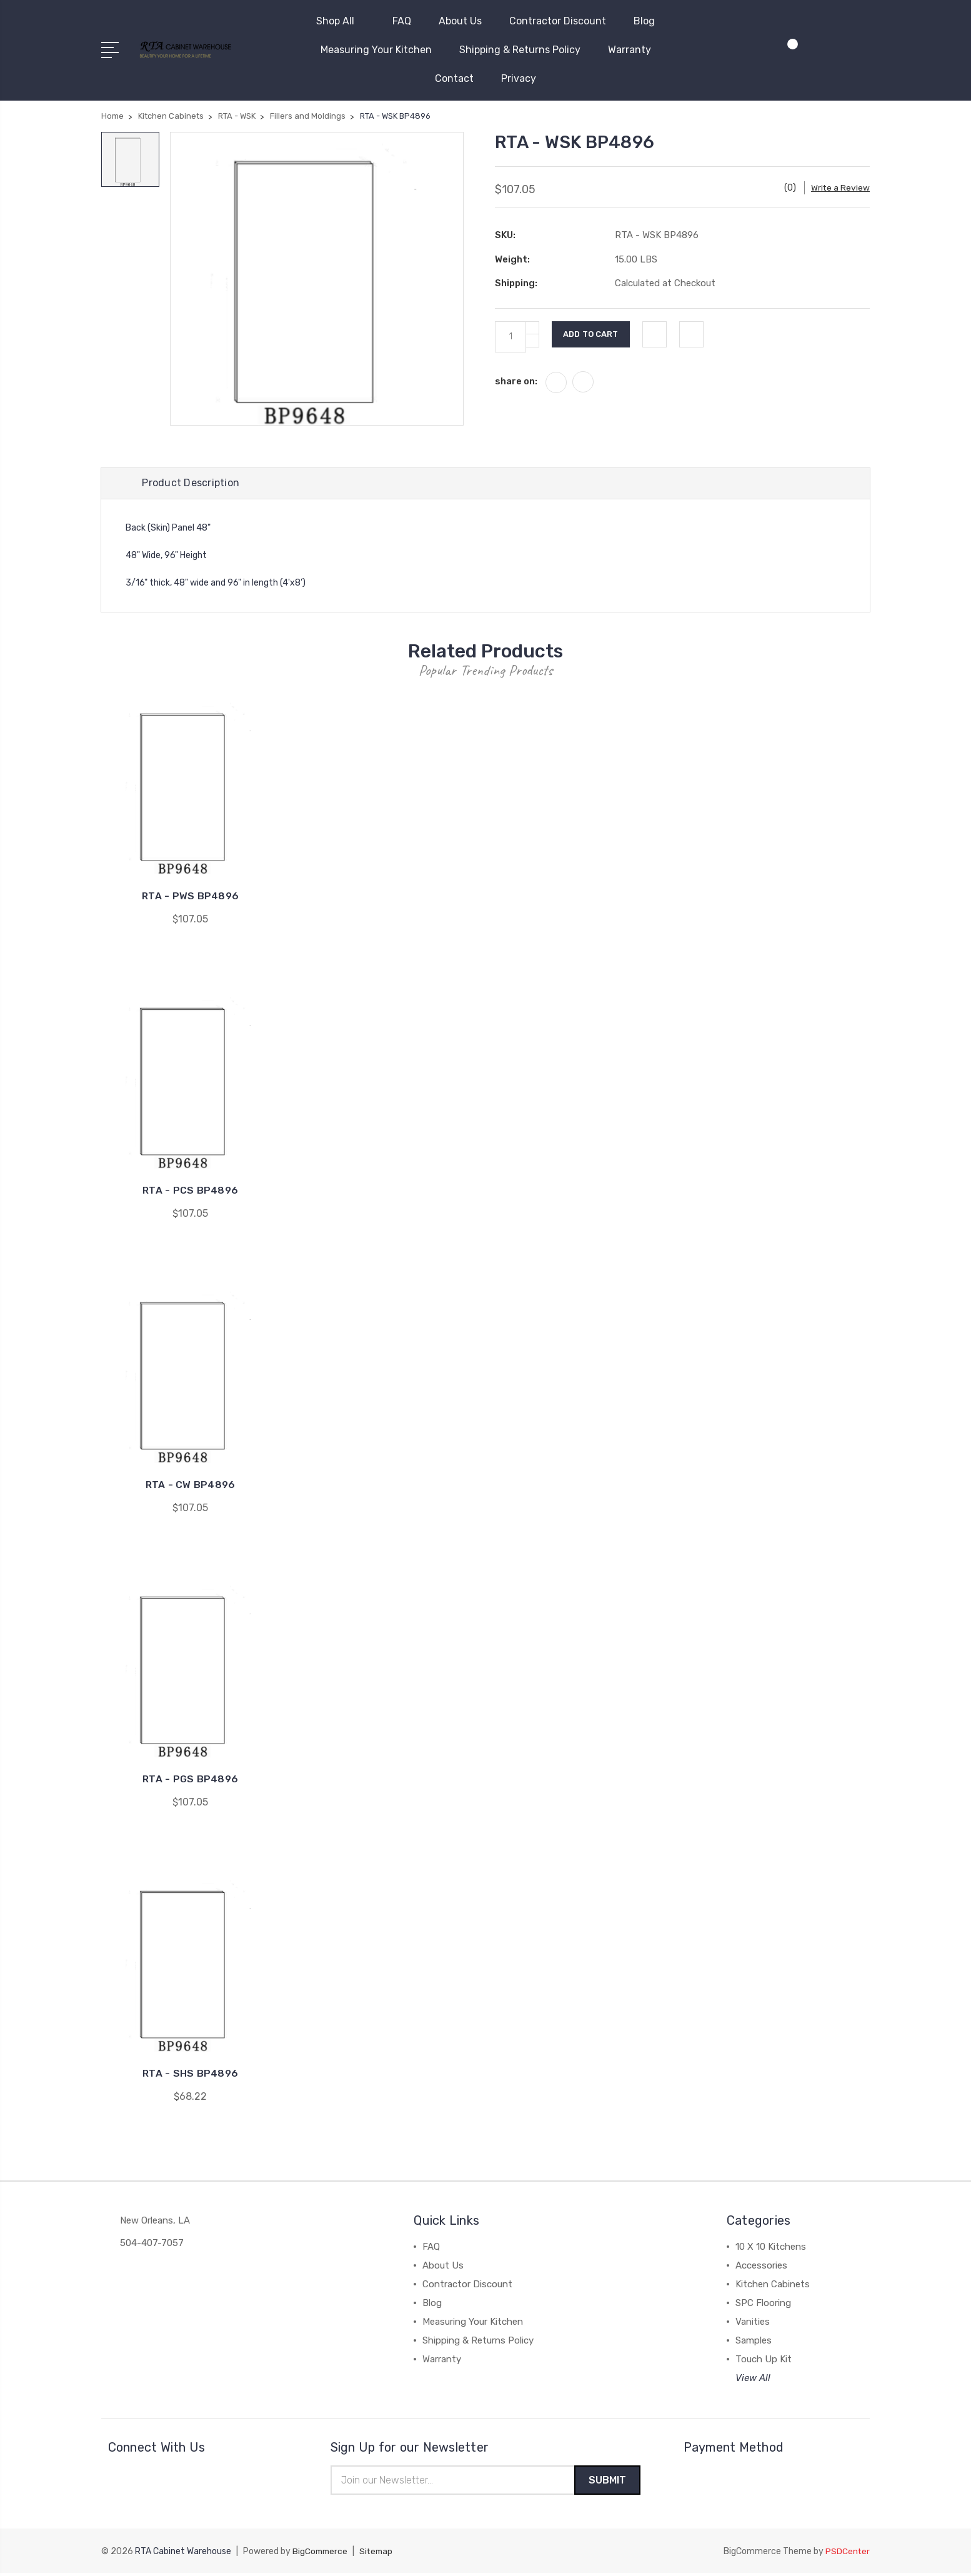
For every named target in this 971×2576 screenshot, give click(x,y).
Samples (753, 2342)
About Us (460, 21)
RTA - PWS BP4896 (190, 898)
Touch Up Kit (763, 2361)
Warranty (629, 50)
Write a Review (840, 187)
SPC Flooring (763, 2304)
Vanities (752, 2323)
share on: (516, 381)
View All (752, 2379)
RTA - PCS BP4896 (190, 1192)
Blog (644, 21)
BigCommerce (321, 2554)
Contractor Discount (557, 21)
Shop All (340, 21)
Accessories (761, 2267)
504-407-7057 (152, 2244)
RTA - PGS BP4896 (190, 1781)
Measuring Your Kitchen (376, 50)
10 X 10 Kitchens (770, 2248)
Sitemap (379, 2554)
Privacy (518, 78)
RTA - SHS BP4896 (190, 2075)
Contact (454, 78)
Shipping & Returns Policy (519, 50)
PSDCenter (847, 2554)
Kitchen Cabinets (772, 2286)
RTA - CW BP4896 (190, 1486)
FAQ (401, 21)
